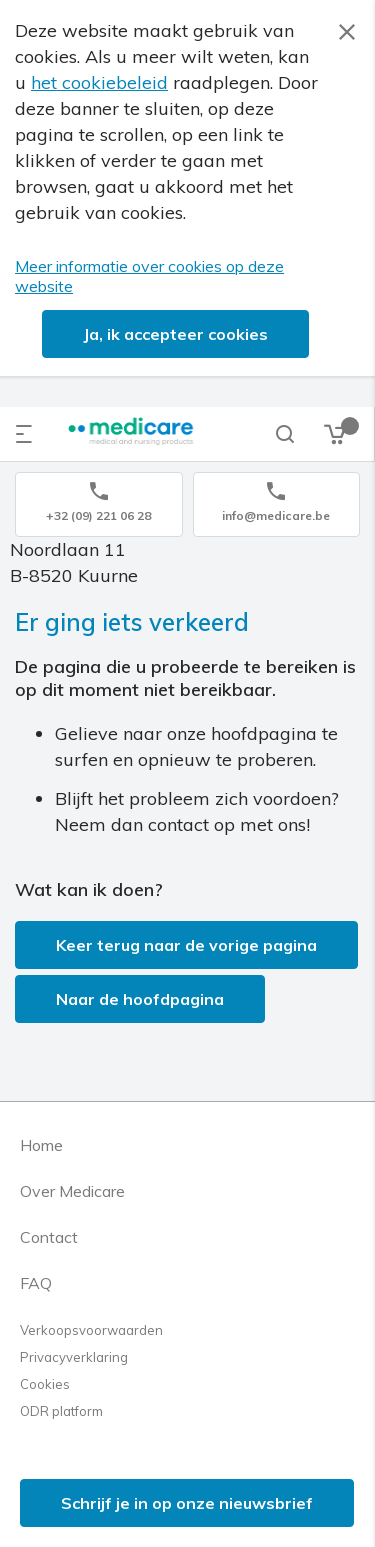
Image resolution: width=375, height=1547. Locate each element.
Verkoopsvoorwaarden (91, 1330)
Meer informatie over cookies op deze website (149, 276)
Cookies (45, 1384)
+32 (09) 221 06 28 (98, 515)
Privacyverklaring (74, 1357)
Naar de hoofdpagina (140, 999)
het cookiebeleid (99, 82)
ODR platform (61, 1411)
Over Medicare (72, 1191)
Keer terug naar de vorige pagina (186, 945)
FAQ (36, 1283)
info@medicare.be (276, 515)
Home (41, 1145)
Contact (49, 1237)
